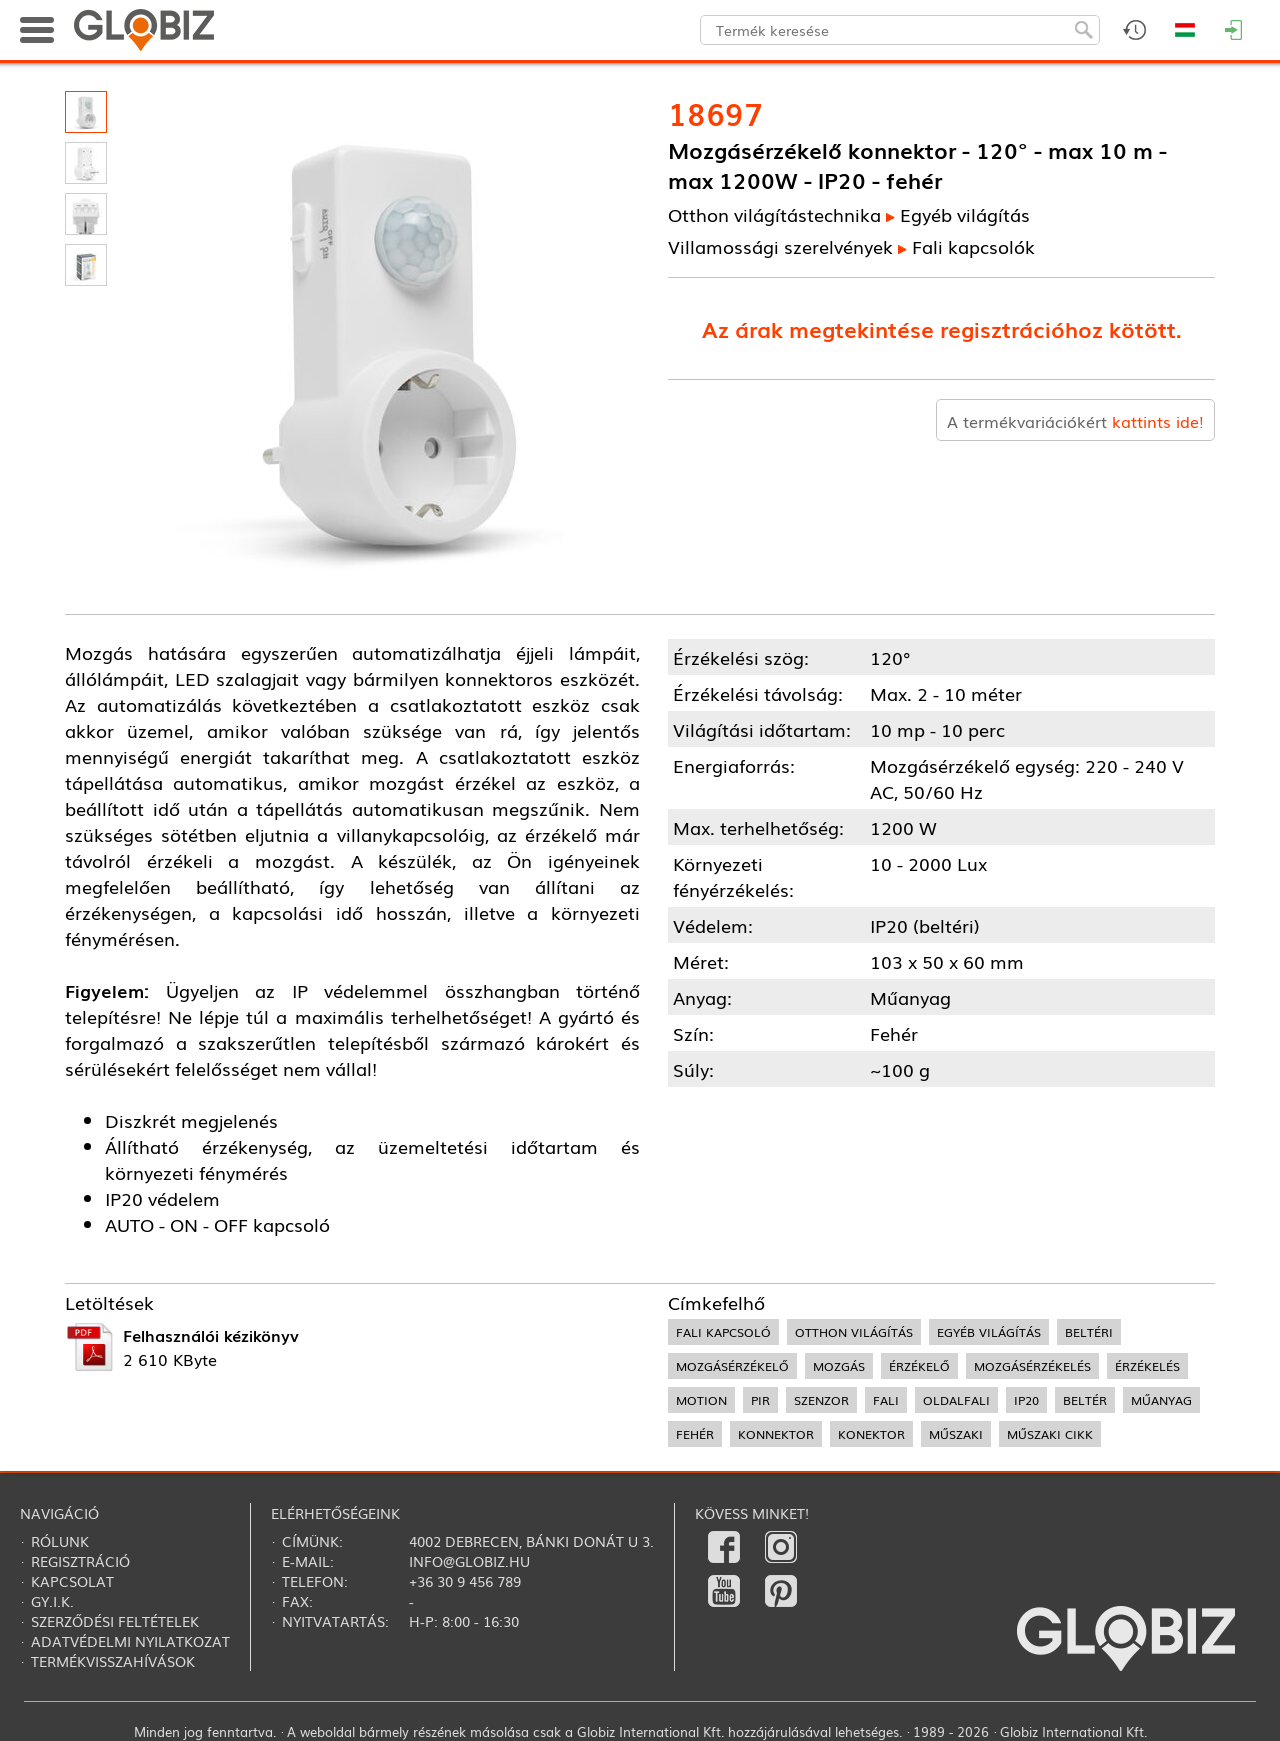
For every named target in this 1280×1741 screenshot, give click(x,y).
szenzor (821, 1400)
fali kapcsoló (723, 1332)
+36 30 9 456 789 (465, 1581)
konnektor (776, 1434)
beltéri (1089, 1332)
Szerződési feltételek (115, 1621)
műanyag (1161, 1400)
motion (701, 1400)
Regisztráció (80, 1561)
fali (886, 1400)
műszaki (956, 1434)
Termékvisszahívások (113, 1661)
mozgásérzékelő (732, 1366)
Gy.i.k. (52, 1601)
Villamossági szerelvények (780, 246)
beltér (1085, 1400)
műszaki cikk (1050, 1434)
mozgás (839, 1366)
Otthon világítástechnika (774, 214)
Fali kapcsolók (973, 246)
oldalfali (956, 1400)
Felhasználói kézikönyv (211, 1335)
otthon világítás (854, 1332)
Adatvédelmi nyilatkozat (130, 1641)
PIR (760, 1400)
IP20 (1026, 1400)
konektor (871, 1434)
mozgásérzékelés (1032, 1366)
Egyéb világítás (965, 214)
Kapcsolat (72, 1581)
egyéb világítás (989, 1332)
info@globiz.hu (469, 1561)
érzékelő (919, 1366)
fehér (695, 1434)
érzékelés (1147, 1366)
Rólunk (60, 1541)
